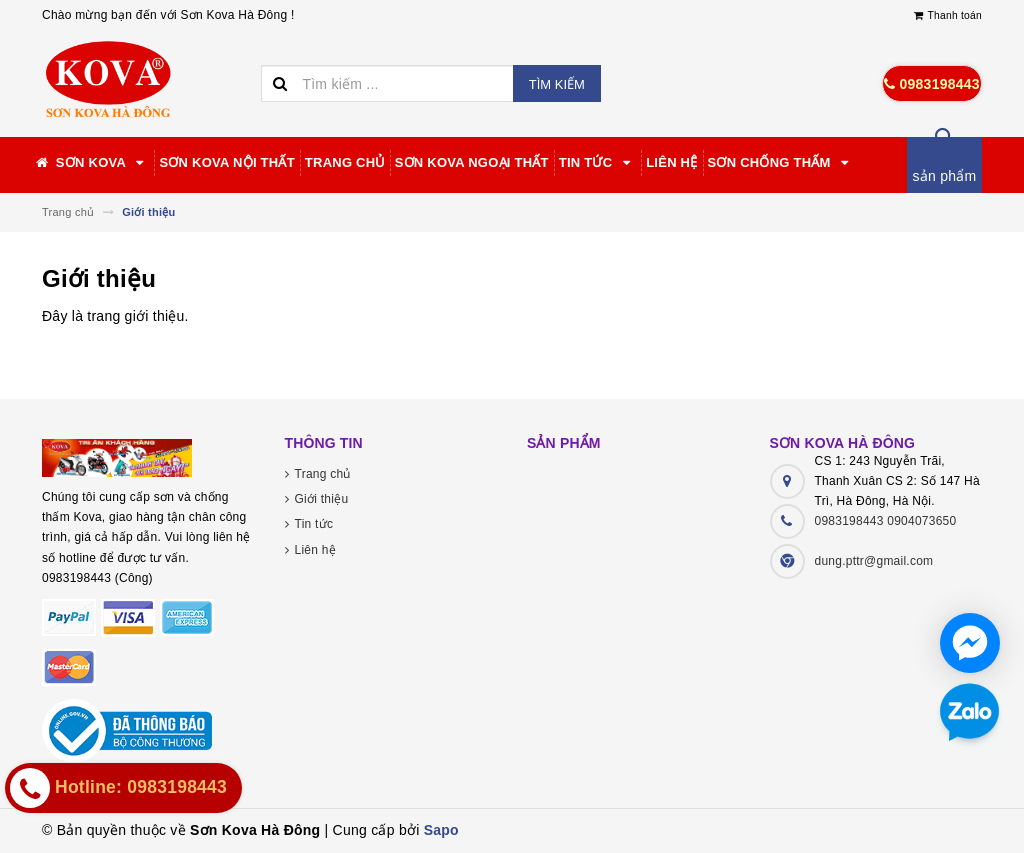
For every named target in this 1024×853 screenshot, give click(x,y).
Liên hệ (671, 162)
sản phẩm (945, 176)
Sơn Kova (90, 163)
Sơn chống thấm (781, 163)
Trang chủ (345, 162)
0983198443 (932, 84)
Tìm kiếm (557, 84)
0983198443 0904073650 (886, 521)
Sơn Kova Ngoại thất (472, 162)
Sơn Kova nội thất (226, 162)
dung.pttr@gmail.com (874, 561)
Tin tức (597, 163)
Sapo (441, 830)
